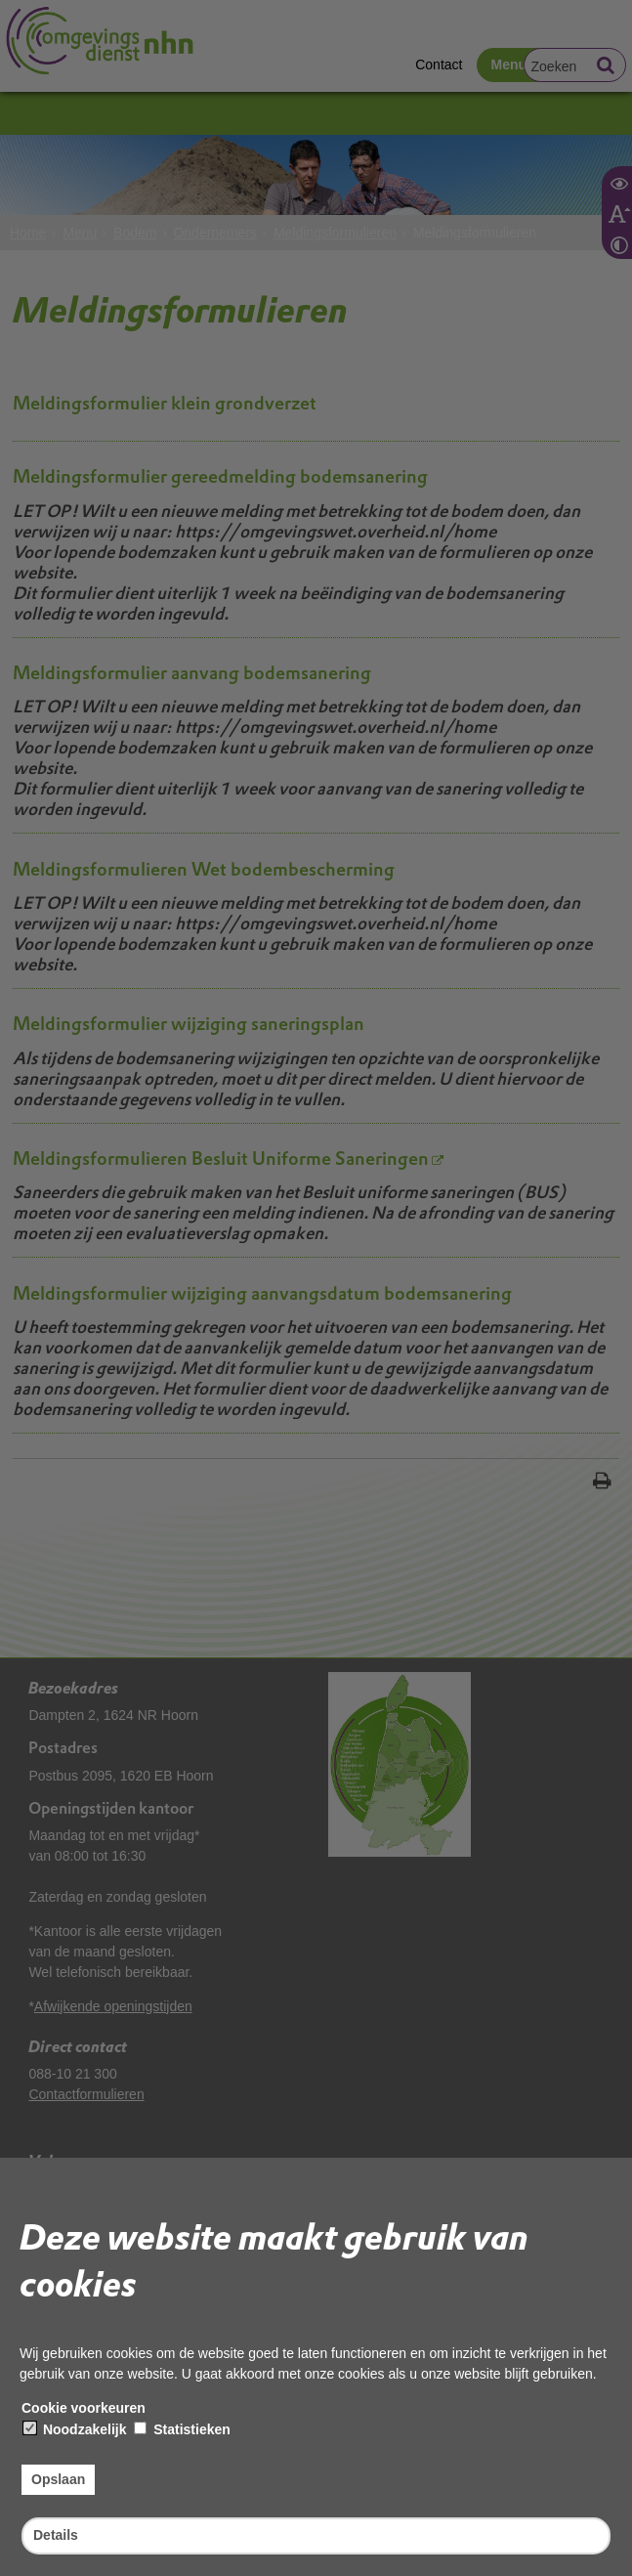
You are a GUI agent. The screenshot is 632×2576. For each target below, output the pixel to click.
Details (55, 2535)
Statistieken (182, 2429)
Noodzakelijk (74, 2429)
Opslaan (58, 2479)
